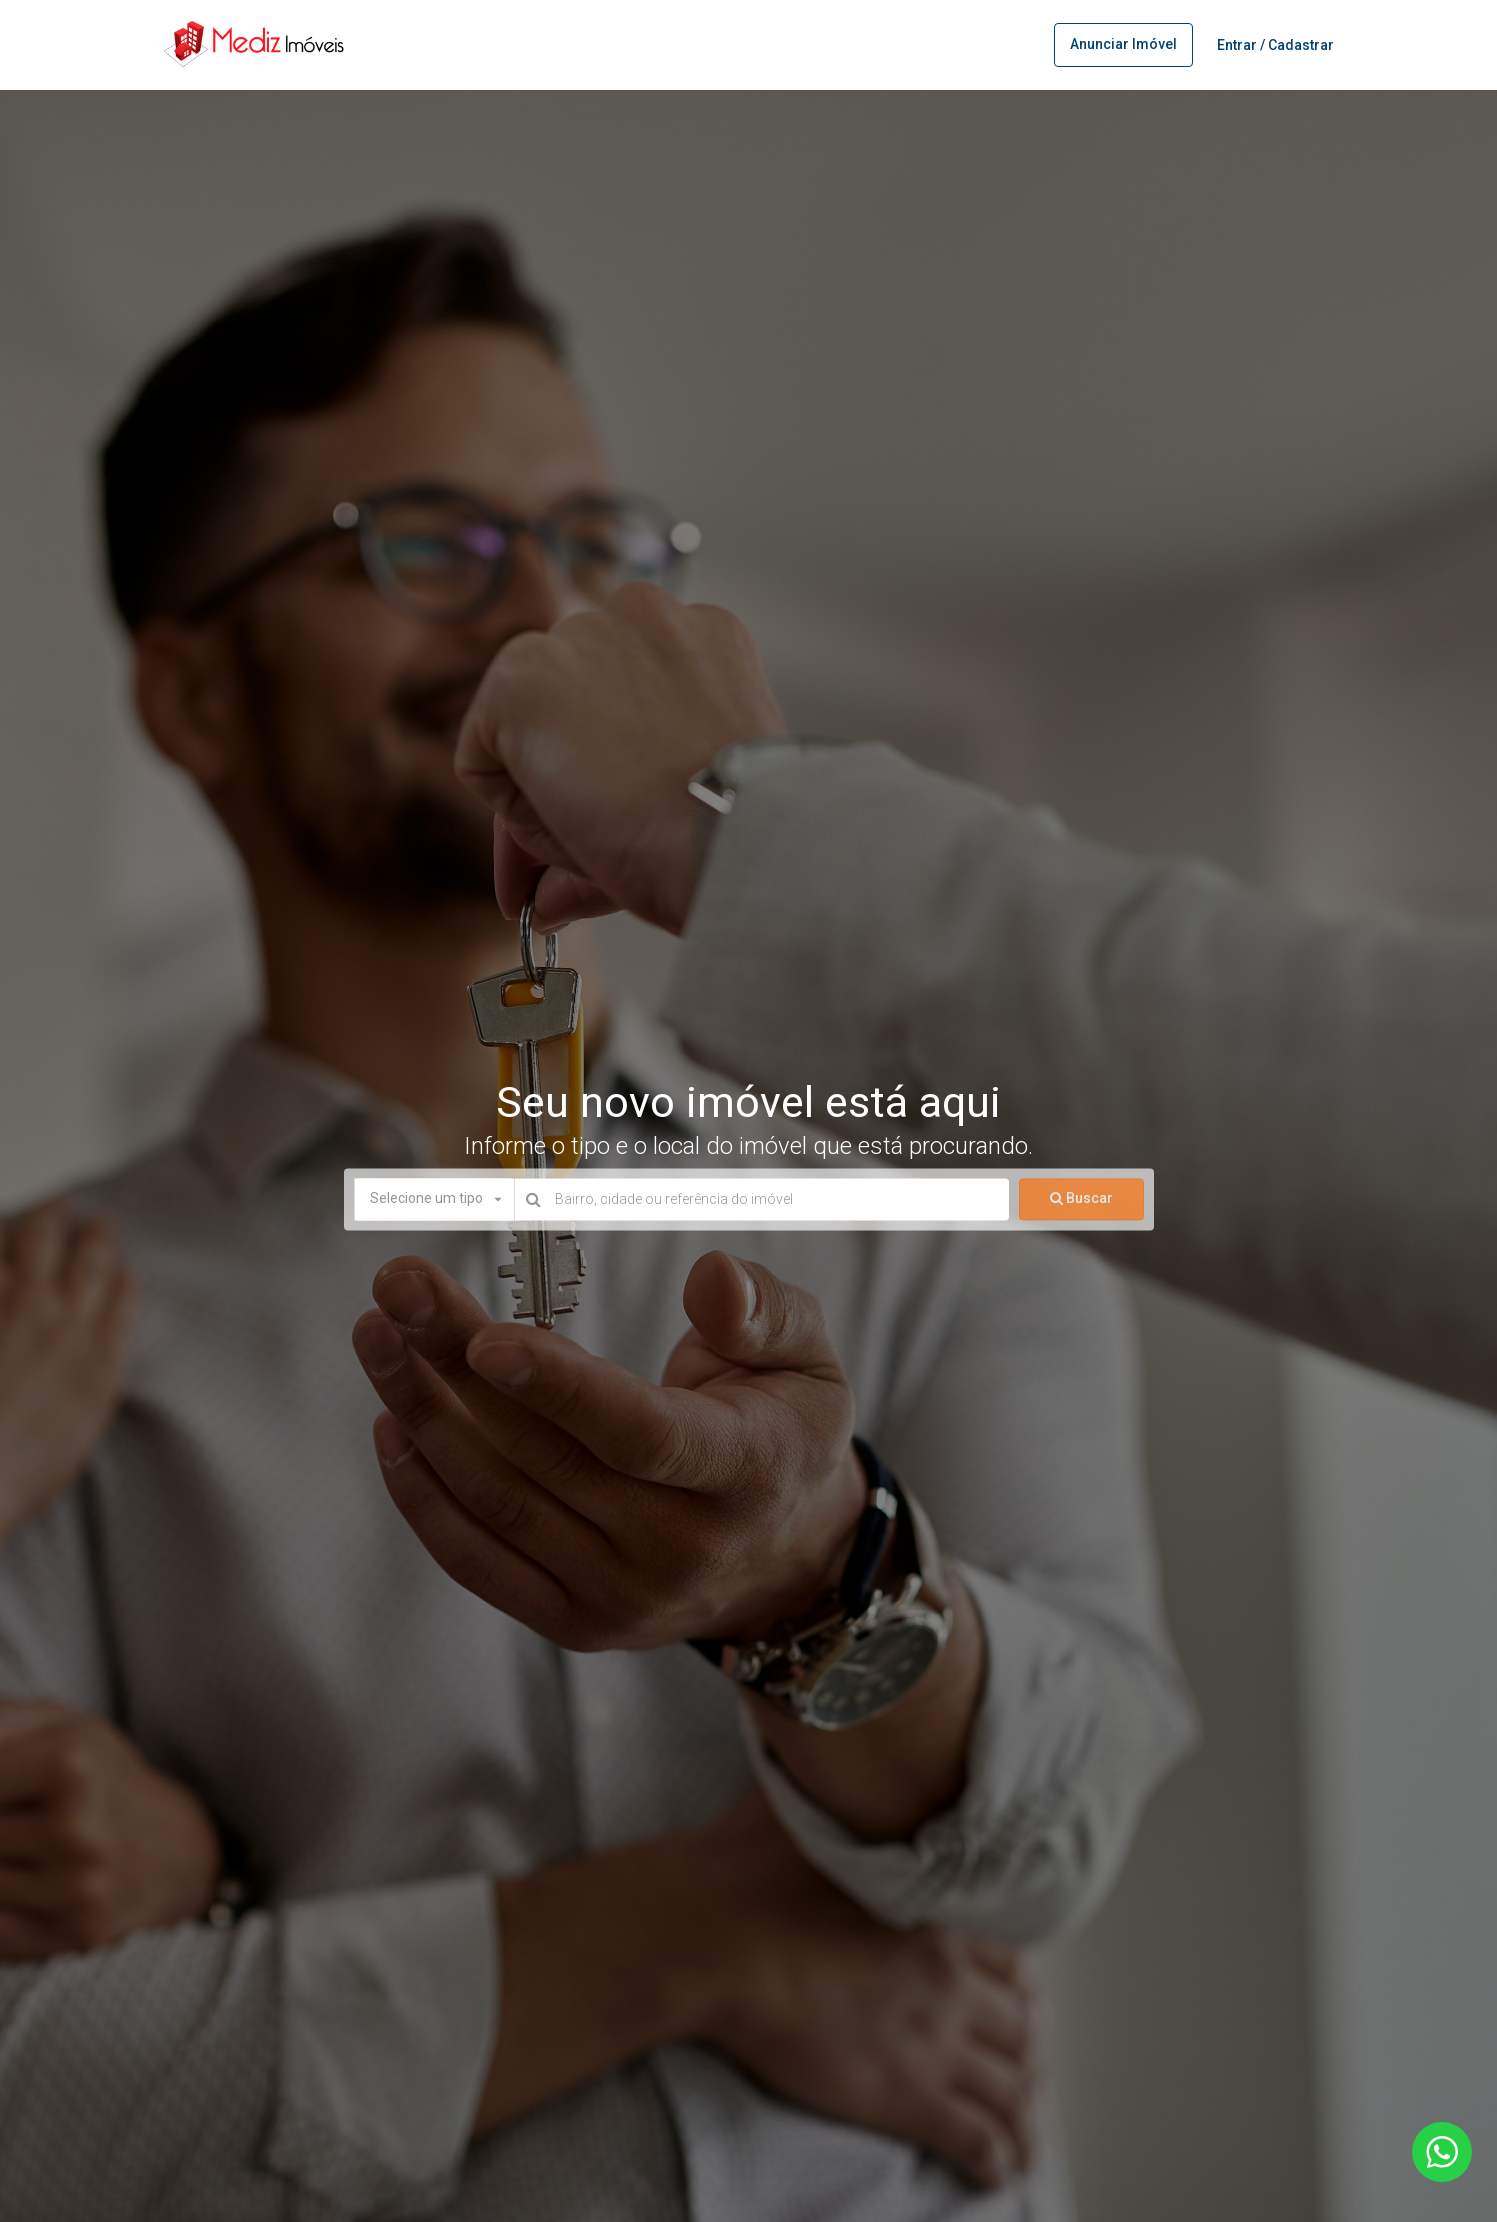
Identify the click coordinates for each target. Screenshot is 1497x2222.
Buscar (1081, 1199)
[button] (434, 1200)
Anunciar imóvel (1123, 44)
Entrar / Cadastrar (1275, 45)
